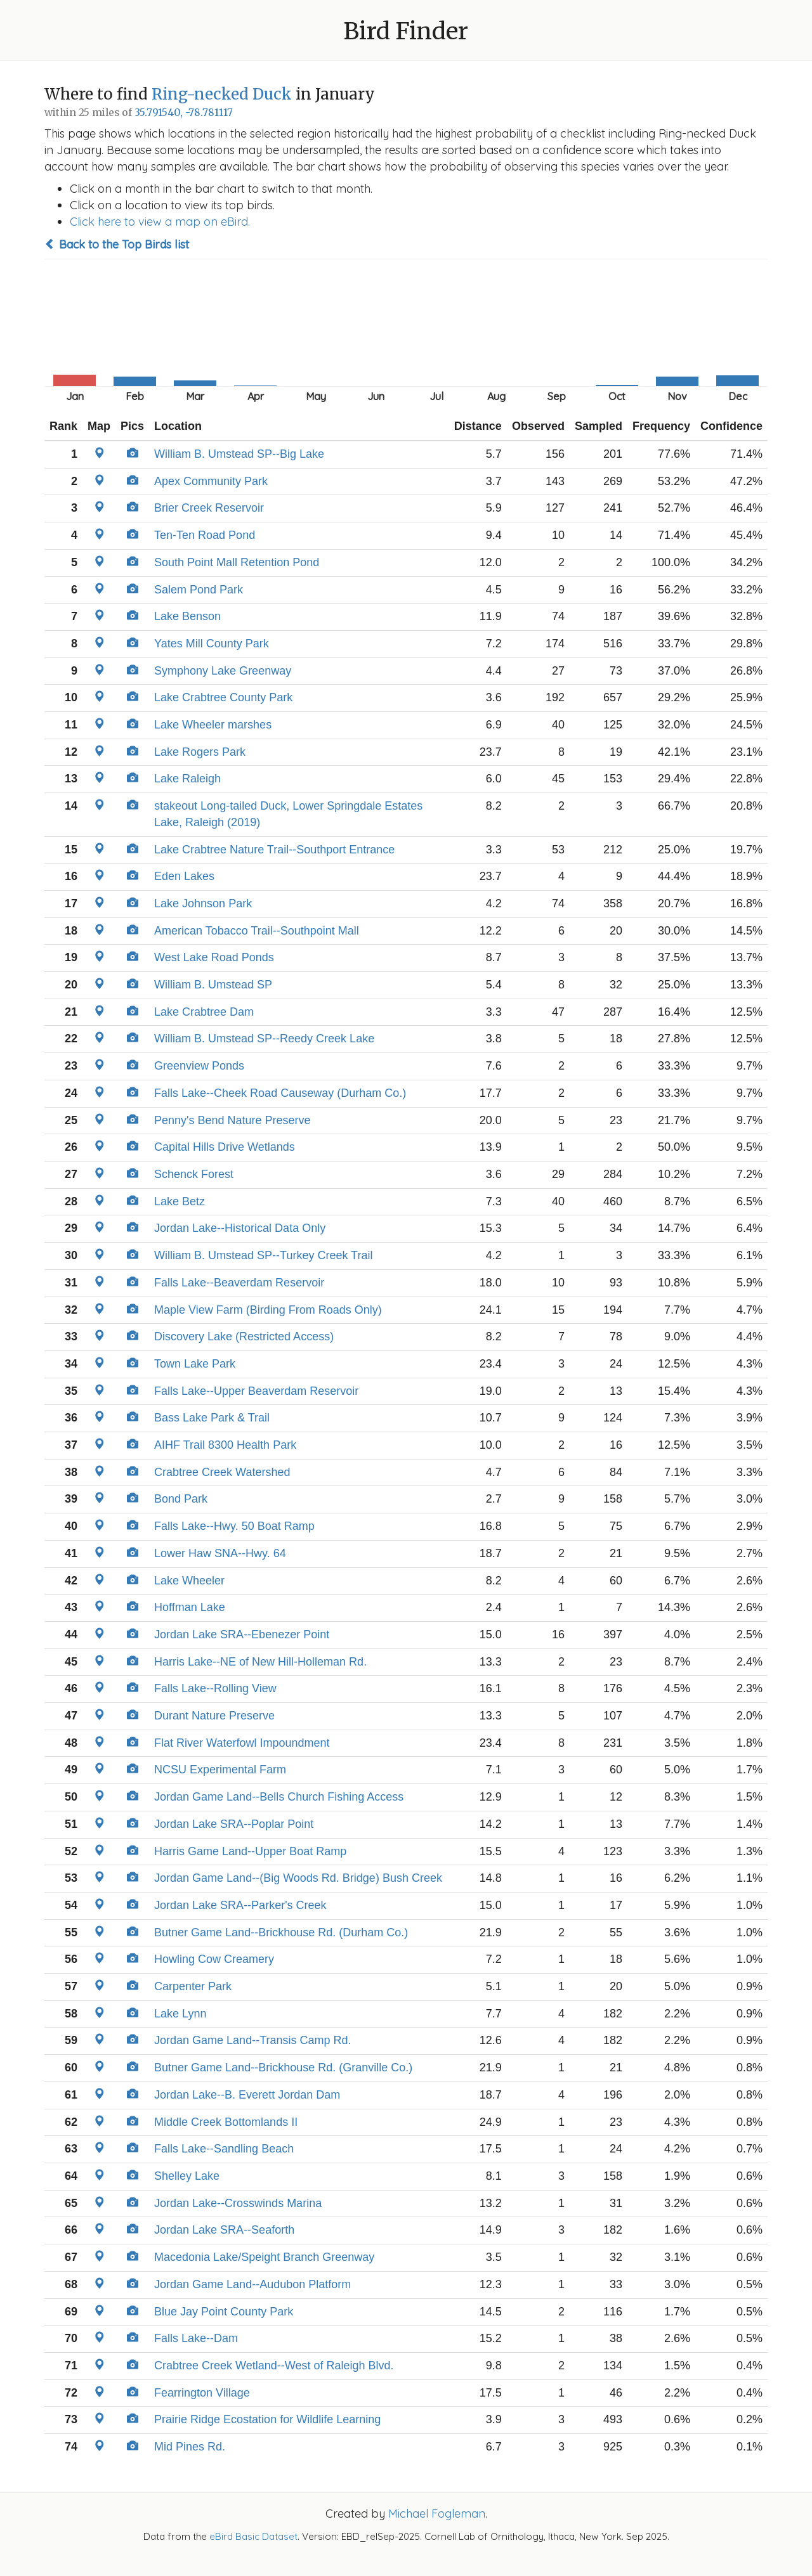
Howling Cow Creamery (214, 1959)
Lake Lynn (180, 2013)
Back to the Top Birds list (116, 244)
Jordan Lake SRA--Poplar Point (233, 1824)
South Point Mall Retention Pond (236, 562)
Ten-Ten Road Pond (204, 535)
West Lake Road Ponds (214, 957)
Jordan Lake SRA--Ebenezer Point (241, 1634)
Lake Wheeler (189, 1580)
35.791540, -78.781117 (183, 113)
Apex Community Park (211, 481)
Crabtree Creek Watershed (222, 1472)
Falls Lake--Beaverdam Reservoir (239, 1282)
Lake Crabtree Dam (204, 1012)
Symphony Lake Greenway (222, 670)
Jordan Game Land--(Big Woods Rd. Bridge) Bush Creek (298, 1878)
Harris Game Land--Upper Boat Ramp (250, 1851)
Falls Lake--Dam (196, 2338)
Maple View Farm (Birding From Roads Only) (268, 1310)
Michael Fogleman (436, 2513)
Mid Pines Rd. (189, 2446)
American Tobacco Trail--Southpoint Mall (256, 930)
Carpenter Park (193, 1986)
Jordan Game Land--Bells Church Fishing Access (278, 1796)
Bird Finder (406, 31)
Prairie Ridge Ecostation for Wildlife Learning (267, 2419)
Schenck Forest (193, 1174)
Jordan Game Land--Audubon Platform (252, 2284)
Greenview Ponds (199, 1065)
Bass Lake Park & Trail (212, 1417)
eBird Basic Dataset (253, 2536)
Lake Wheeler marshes (213, 724)
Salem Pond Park (198, 589)
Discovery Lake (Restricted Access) (244, 1336)
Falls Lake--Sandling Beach (224, 2148)
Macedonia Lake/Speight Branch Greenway (264, 2257)
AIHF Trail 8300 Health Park (225, 1445)
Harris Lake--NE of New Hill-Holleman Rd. (260, 1661)
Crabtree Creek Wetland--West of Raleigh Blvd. (274, 2365)
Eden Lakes (184, 876)
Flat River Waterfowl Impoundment (241, 1743)
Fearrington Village (202, 2392)
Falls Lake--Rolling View (215, 1688)
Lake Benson (187, 616)
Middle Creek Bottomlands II (226, 2122)
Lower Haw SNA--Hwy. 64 (220, 1553)
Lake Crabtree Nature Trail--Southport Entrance (274, 849)
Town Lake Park (194, 1363)
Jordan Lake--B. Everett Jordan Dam (247, 2094)
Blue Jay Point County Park (223, 2311)
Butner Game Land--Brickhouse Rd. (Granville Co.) (283, 2067)
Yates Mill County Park (211, 643)
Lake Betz (179, 1201)
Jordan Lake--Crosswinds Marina (238, 2203)
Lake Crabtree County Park (223, 697)
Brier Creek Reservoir (209, 508)
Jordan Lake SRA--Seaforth (224, 2229)
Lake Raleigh (187, 778)
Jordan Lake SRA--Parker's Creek (240, 1905)
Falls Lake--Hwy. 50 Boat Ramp (234, 1526)
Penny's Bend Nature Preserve (232, 1120)
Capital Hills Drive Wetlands (224, 1147)
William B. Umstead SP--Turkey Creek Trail (263, 1255)
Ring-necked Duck (222, 94)
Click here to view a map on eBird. (160, 221)
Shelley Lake (186, 2176)
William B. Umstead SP (213, 984)
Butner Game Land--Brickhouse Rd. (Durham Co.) (281, 1932)
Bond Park (180, 1498)
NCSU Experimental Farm (220, 1769)
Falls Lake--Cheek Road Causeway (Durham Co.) (280, 1093)
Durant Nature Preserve (214, 1715)
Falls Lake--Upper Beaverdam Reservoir (256, 1391)
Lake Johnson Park (203, 903)
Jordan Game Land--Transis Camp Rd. (252, 2040)
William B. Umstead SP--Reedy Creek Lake (264, 1038)
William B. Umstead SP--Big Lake (239, 454)
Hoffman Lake (189, 1607)
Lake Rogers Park (200, 752)
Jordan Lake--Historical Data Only (239, 1228)
